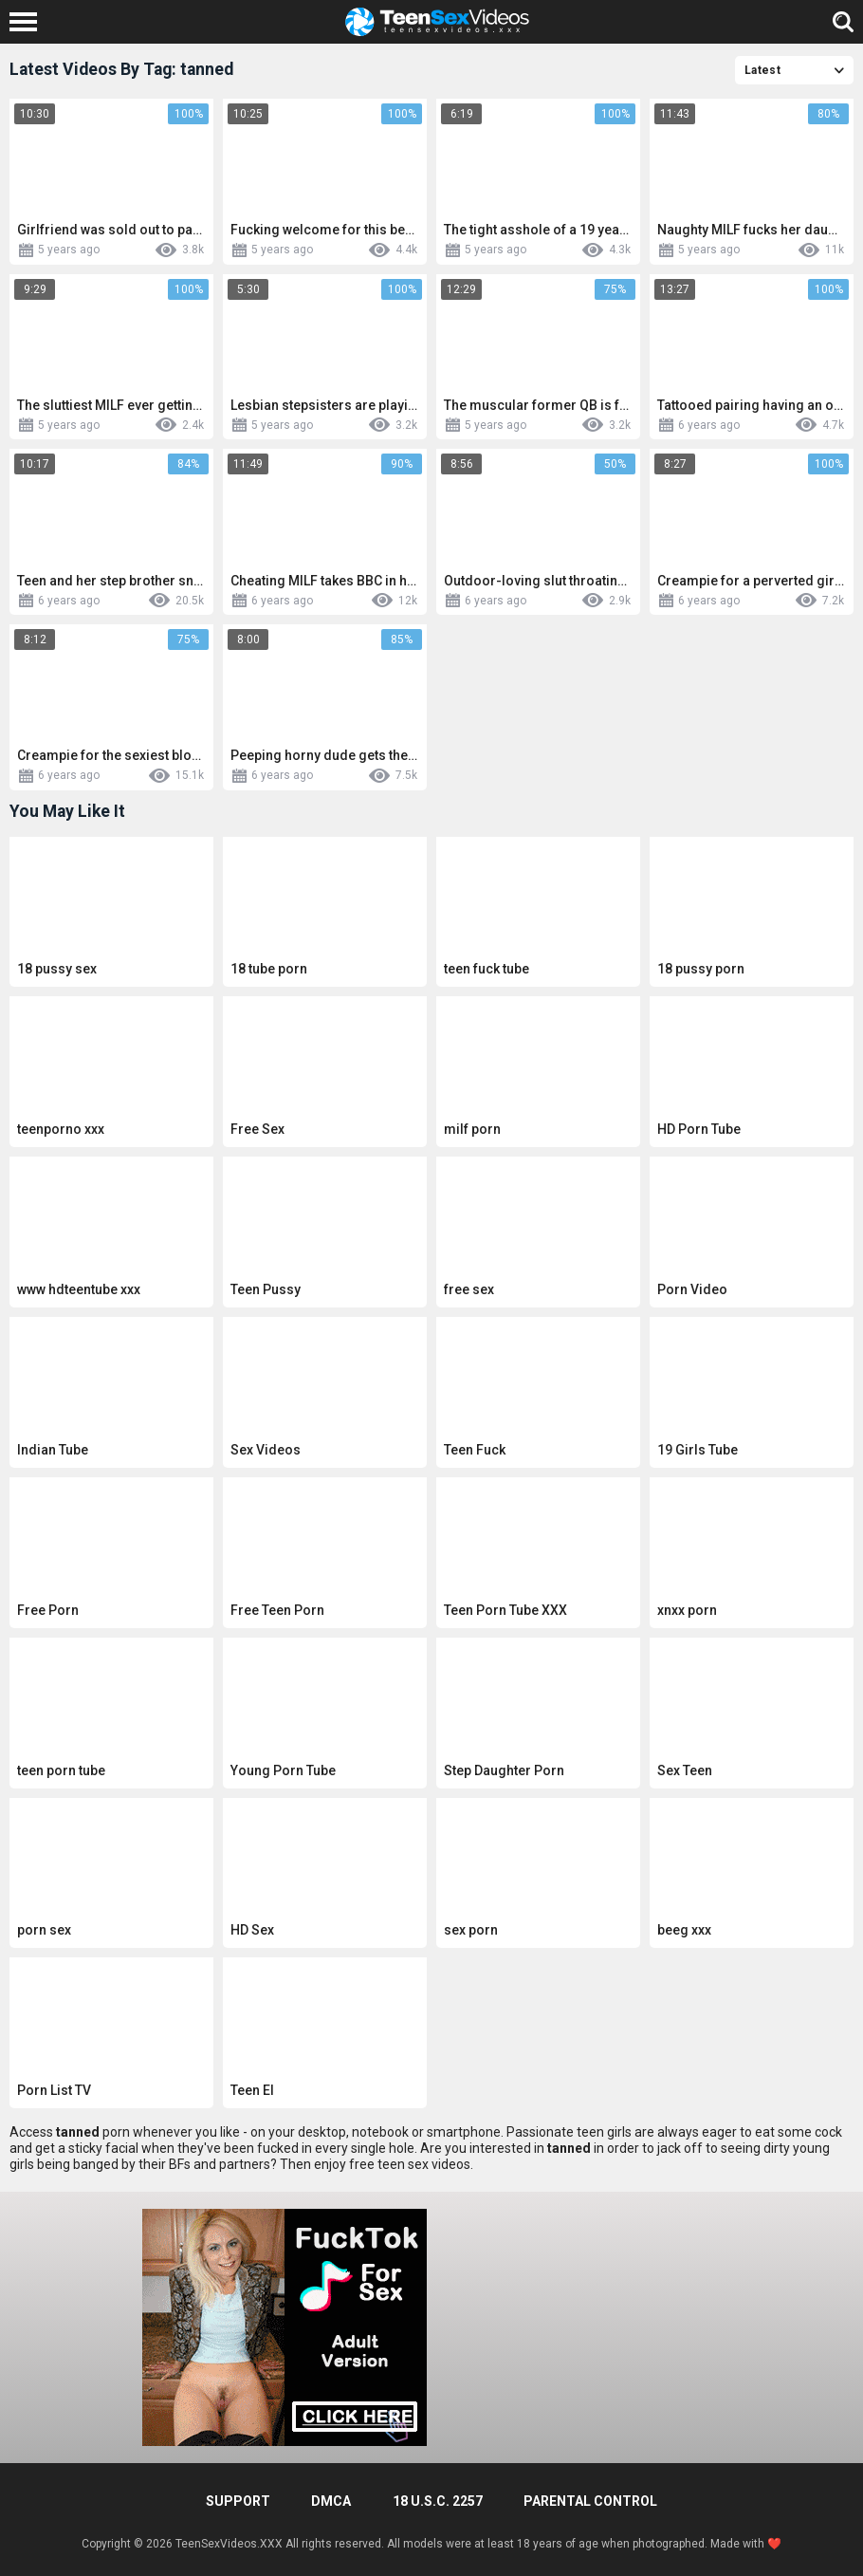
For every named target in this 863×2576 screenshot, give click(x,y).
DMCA (331, 2501)
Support (238, 2501)
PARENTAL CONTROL (590, 2501)
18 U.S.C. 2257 (438, 2501)
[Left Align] (27, 22)
